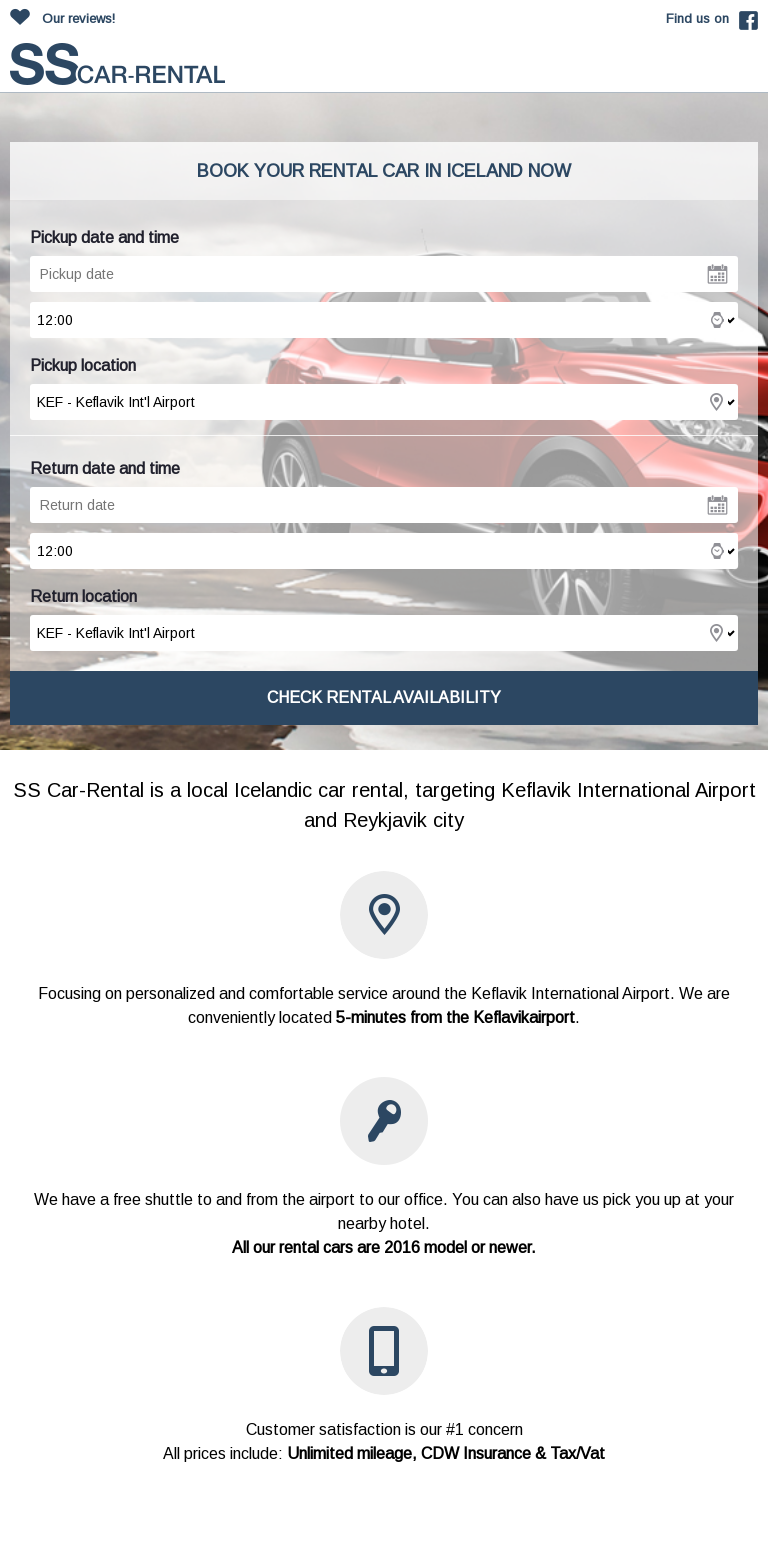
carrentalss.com (117, 64)
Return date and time (105, 468)
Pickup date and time (104, 237)
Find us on (697, 18)
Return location (83, 596)
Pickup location (83, 365)
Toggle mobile (741, 68)
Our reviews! (78, 18)
